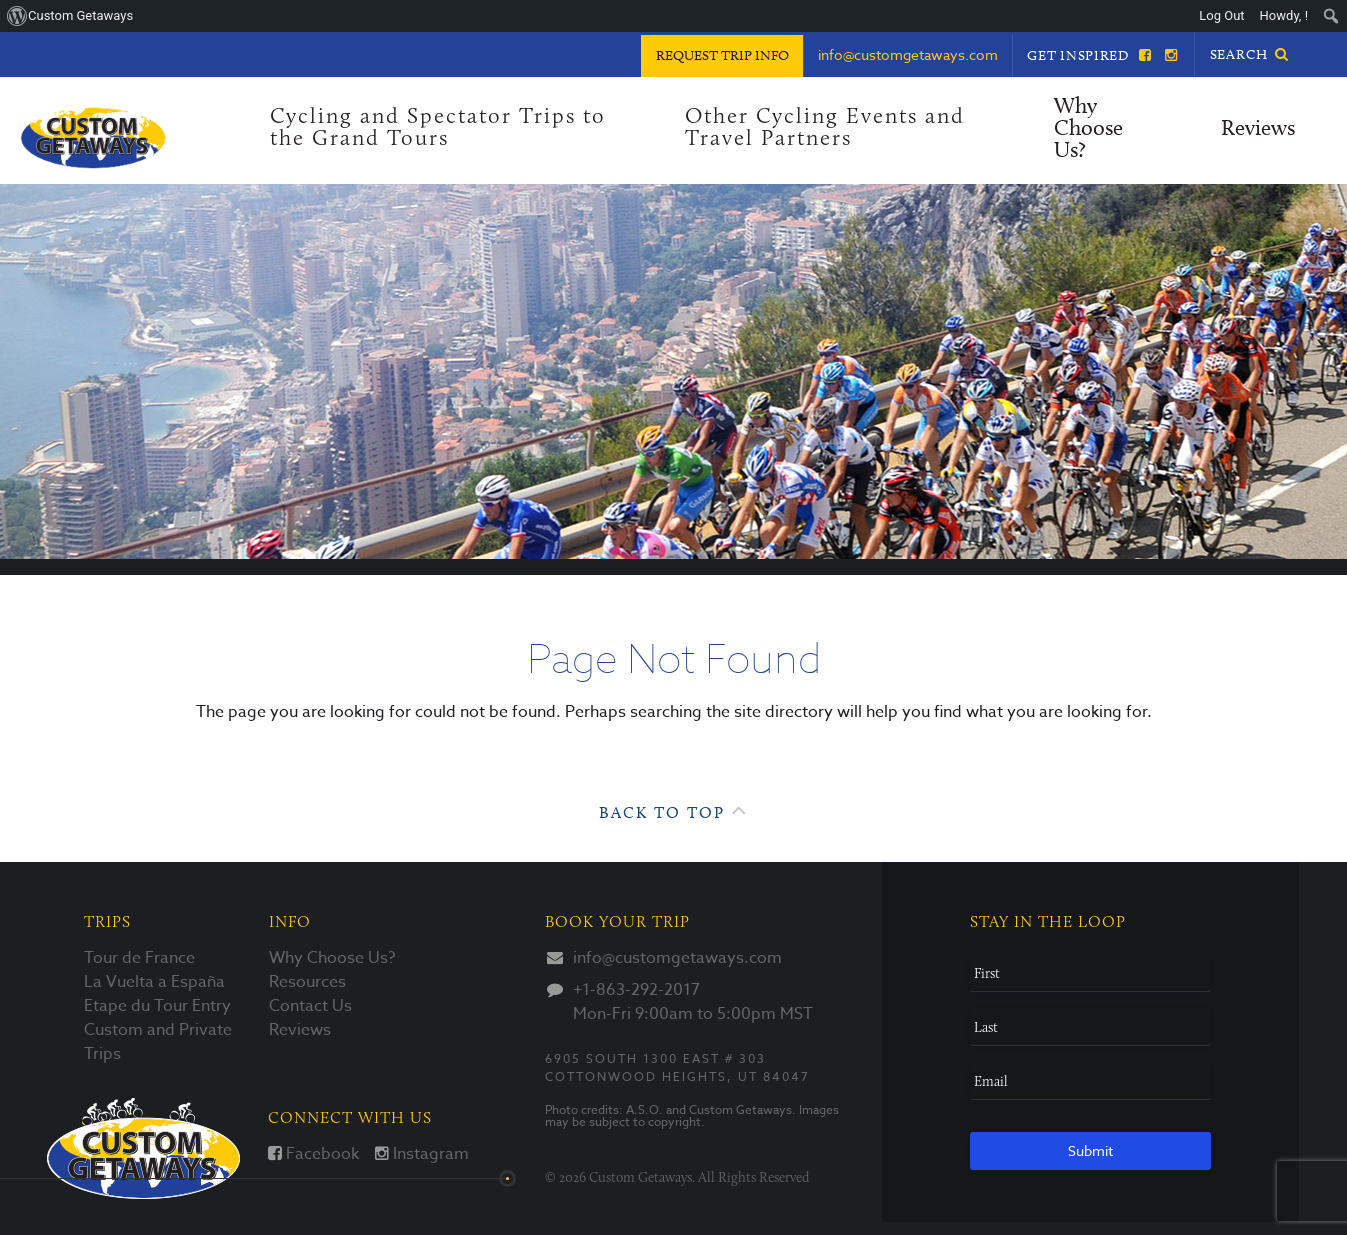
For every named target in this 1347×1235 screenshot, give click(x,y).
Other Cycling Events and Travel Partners (825, 128)
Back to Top (673, 810)
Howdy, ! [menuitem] (1284, 15)
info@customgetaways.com (677, 958)
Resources (307, 982)
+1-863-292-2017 (636, 990)
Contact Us (310, 1006)
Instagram (422, 1154)
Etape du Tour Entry (157, 1006)
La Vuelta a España (154, 982)
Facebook (313, 1154)
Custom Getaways (143, 1148)
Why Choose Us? (1088, 129)
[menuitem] (1331, 16)
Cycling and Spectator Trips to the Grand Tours (438, 128)
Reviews (1258, 129)
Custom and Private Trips (158, 1042)
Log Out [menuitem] (1221, 15)
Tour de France (139, 958)
